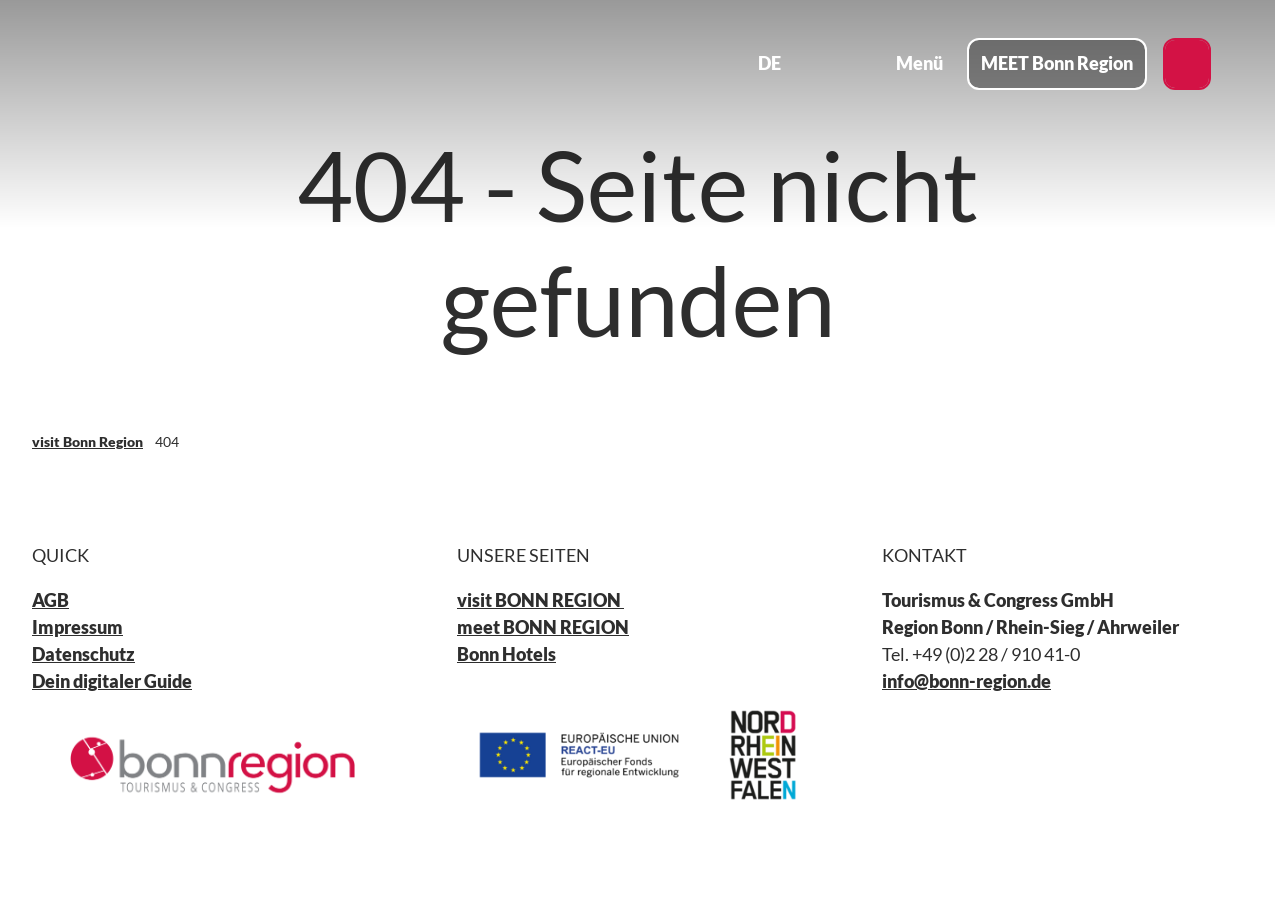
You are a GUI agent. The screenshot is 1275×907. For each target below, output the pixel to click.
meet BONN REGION (543, 627)
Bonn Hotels (506, 653)
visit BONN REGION (540, 600)
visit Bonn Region (87, 441)
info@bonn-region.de (966, 680)
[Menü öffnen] (904, 64)
